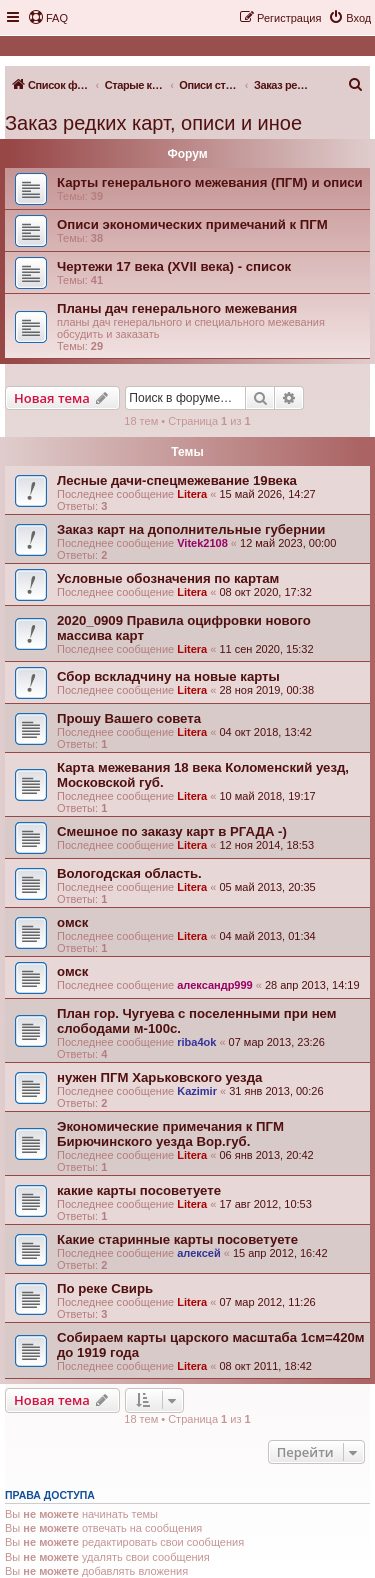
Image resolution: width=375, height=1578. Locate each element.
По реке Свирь (105, 1288)
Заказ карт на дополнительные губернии (191, 529)
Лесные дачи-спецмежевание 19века (177, 480)
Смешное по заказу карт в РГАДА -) (172, 831)
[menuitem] (48, 18)
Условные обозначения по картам (168, 578)
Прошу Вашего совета (129, 718)
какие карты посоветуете (139, 1190)
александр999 (215, 985)
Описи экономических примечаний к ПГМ (192, 224)
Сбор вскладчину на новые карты (168, 676)
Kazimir (197, 1091)
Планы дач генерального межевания (177, 308)
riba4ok (196, 1042)
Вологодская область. (129, 873)
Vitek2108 (202, 543)
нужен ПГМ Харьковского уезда (159, 1077)
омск (72, 922)
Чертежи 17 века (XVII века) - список (174, 266)
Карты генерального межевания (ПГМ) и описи (210, 182)
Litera (192, 494)
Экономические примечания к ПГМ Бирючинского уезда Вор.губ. (170, 1134)
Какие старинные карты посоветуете (177, 1239)
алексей (198, 1253)
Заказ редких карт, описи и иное (153, 123)
